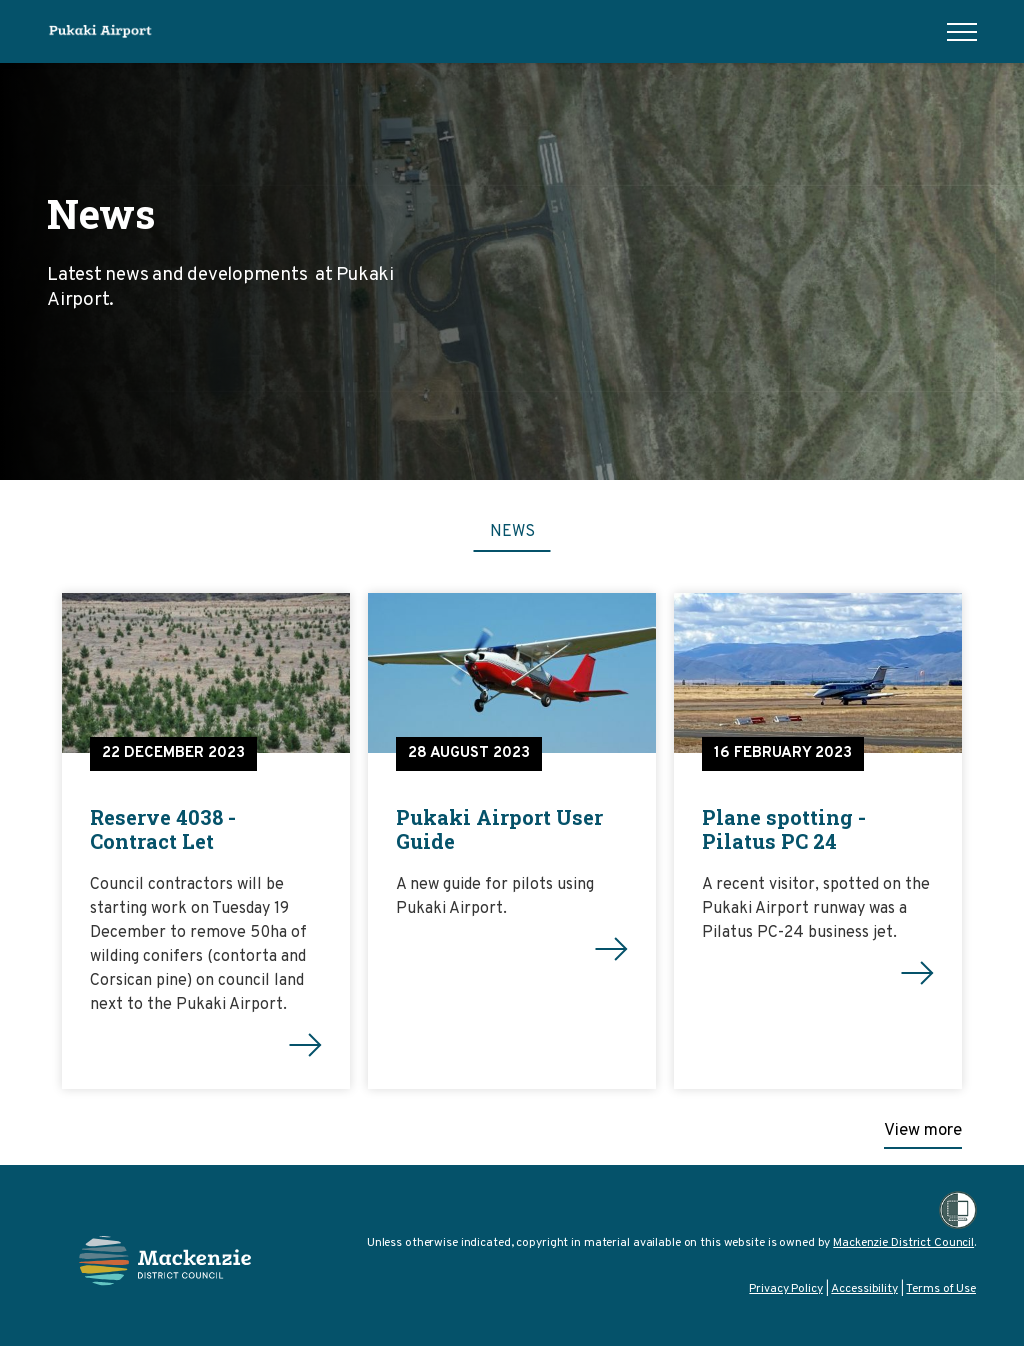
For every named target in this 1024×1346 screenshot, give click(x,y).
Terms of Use (941, 1289)
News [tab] (512, 532)
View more (923, 1131)
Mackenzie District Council (903, 1243)
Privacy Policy (785, 1289)
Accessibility (864, 1289)
